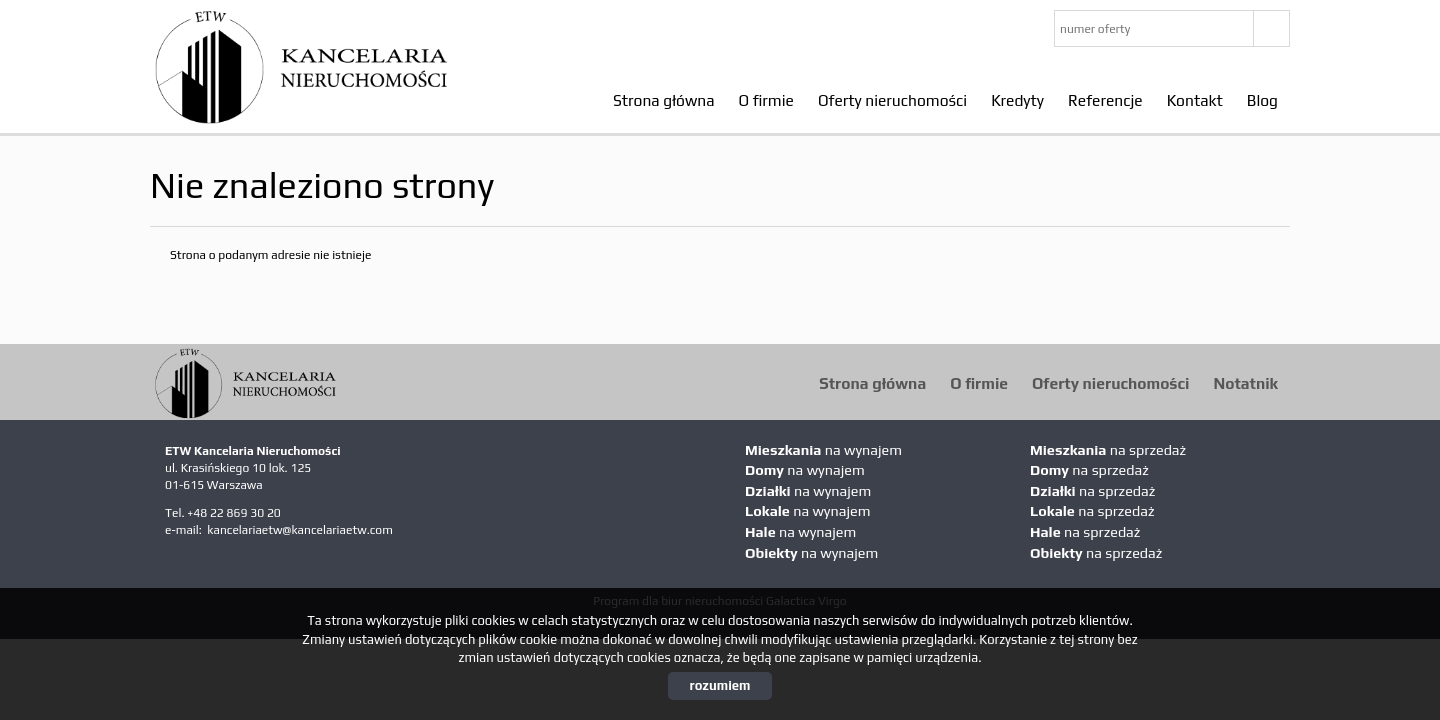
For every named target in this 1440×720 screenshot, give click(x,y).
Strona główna (664, 100)
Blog (1262, 100)
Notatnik (1245, 383)
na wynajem (823, 450)
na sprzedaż (1108, 450)
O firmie (766, 100)
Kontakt (1195, 100)
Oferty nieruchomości (892, 100)
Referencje (1105, 100)
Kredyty (1017, 100)
